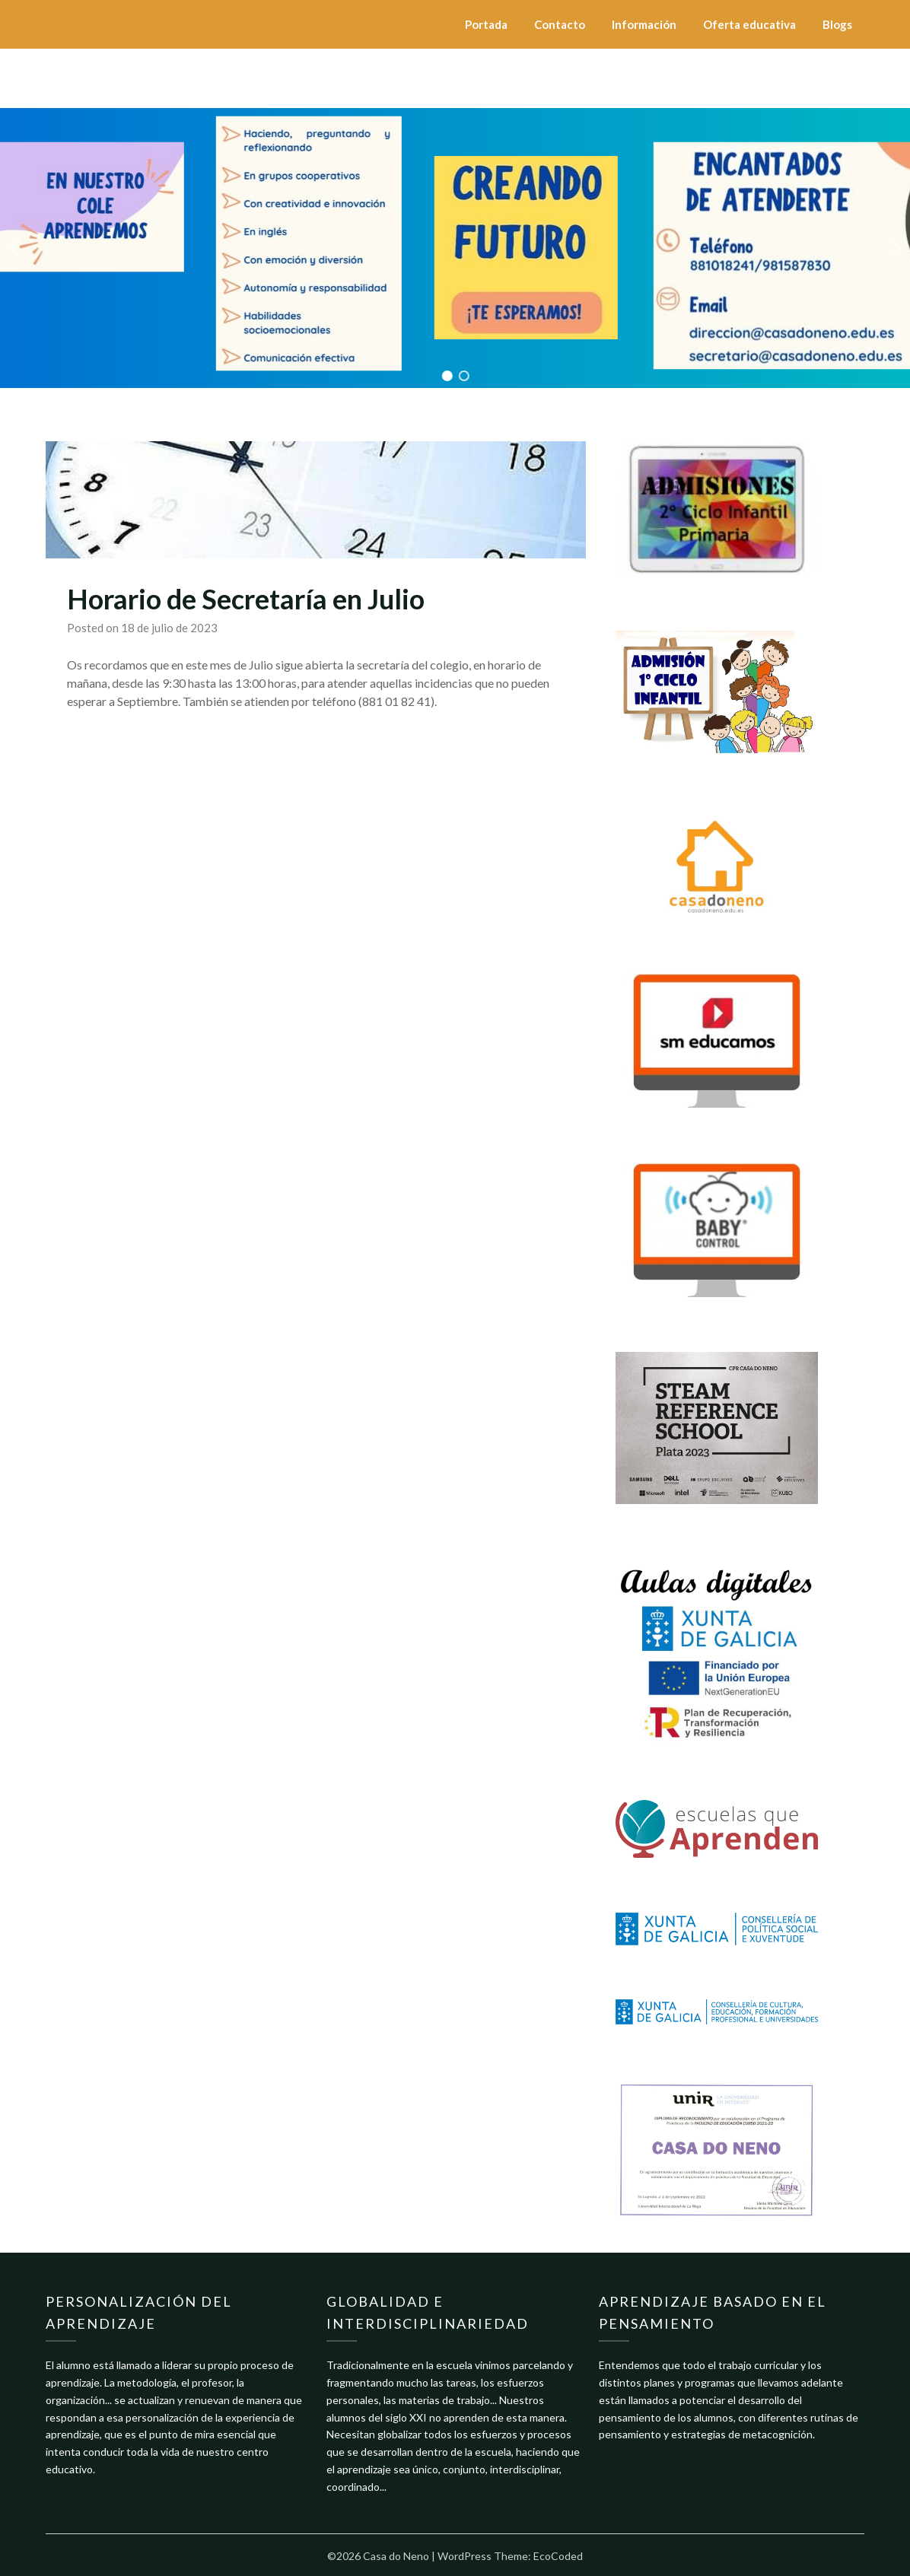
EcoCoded (558, 2555)
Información (644, 24)
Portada (486, 24)
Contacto (559, 24)
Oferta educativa (749, 24)
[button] (16, 248)
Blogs (837, 24)
